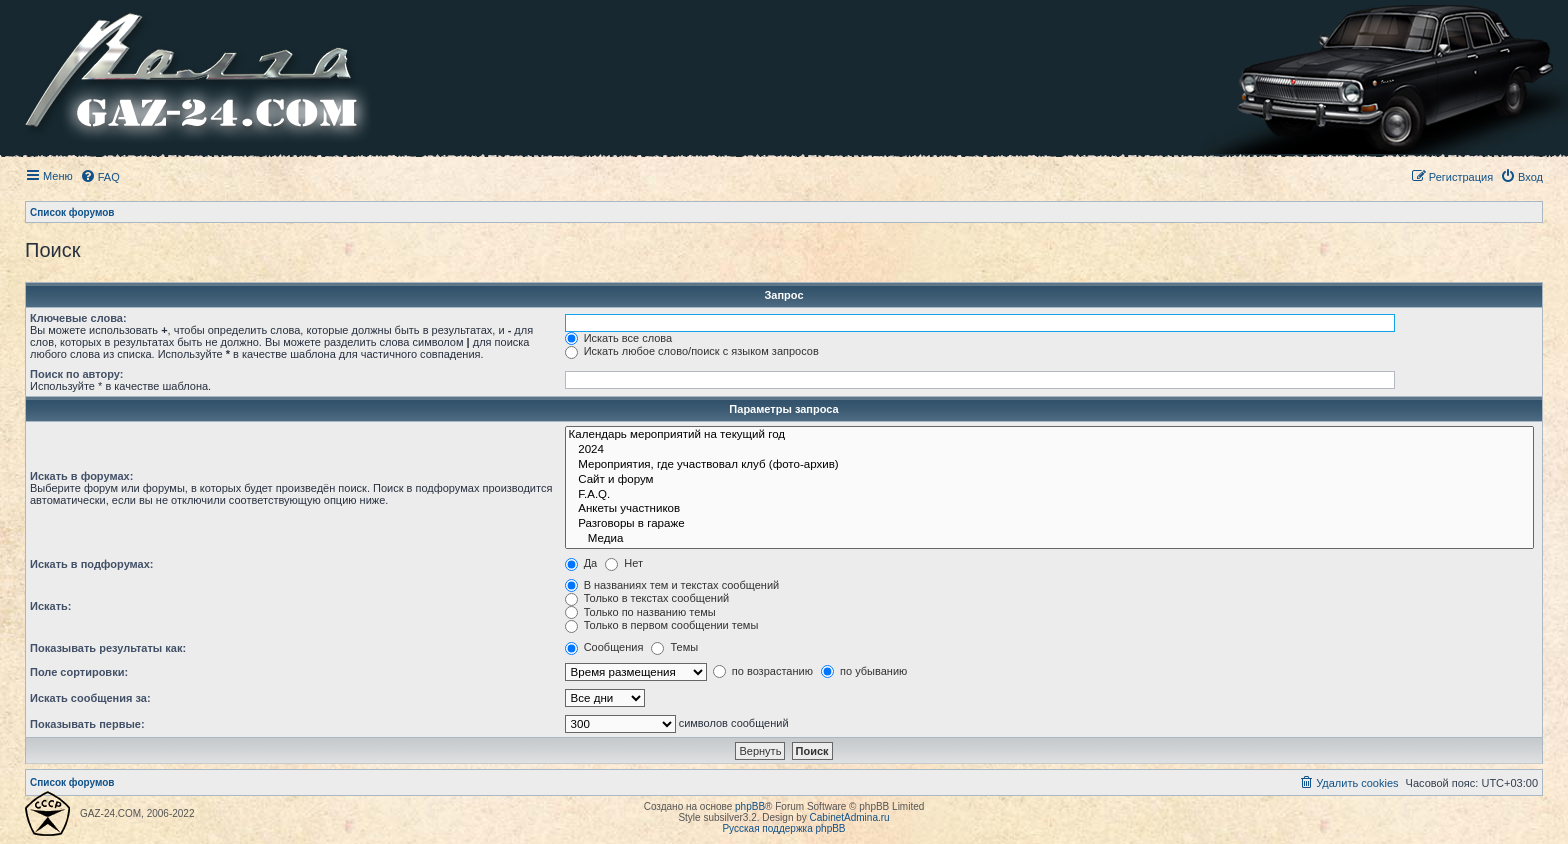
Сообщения (604, 647)
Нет (624, 563)
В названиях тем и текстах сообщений (672, 585)
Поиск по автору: (76, 374)
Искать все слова (619, 338)
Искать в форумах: (81, 476)
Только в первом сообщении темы (662, 625)
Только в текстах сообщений (647, 598)
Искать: (50, 606)
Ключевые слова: (78, 318)
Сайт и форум (1049, 480)
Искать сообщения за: (90, 698)
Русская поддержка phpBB (783, 828)
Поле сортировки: (79, 672)
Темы (674, 647)
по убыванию (864, 671)
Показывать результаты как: (108, 648)
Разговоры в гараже (1049, 524)
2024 (1049, 450)
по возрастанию (763, 671)
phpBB (750, 806)
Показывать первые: (87, 724)
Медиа (1049, 539)
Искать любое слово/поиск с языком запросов (692, 351)
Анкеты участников (1049, 509)
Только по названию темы (640, 612)
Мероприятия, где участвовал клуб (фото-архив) (1049, 465)
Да (581, 563)
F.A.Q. (1049, 495)
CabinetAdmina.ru (850, 817)
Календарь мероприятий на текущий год (1049, 435)
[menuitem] (100, 177)
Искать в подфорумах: (92, 564)
